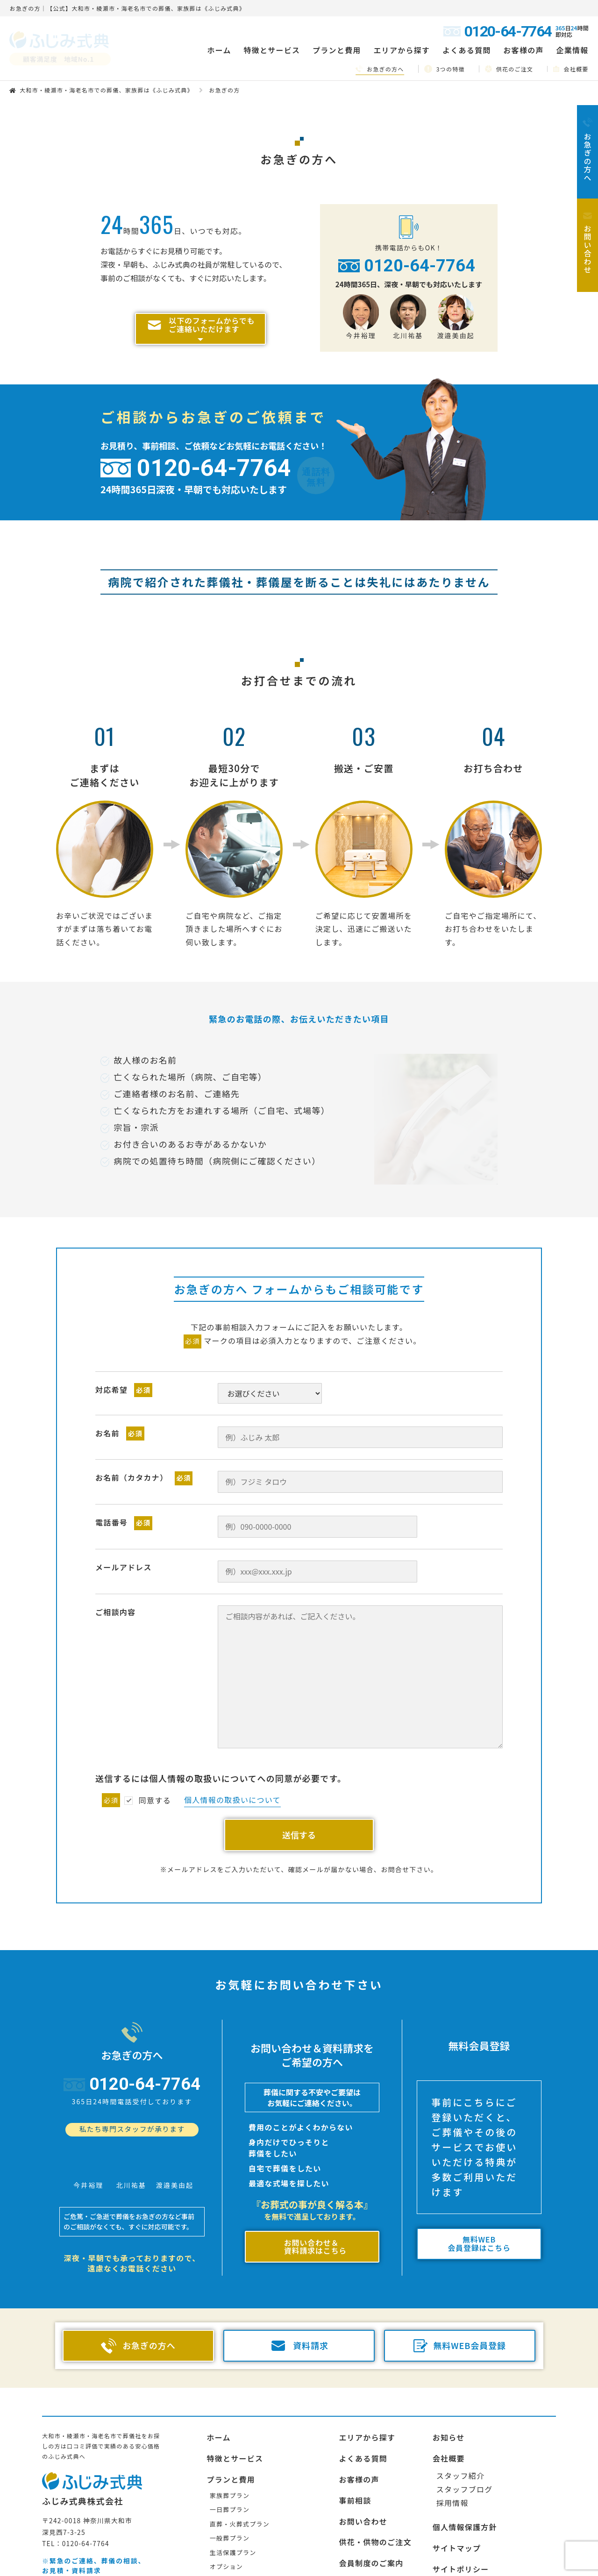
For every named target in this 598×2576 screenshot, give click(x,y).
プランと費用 (230, 2459)
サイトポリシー (461, 2549)
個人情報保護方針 (465, 2506)
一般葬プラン (229, 2517)
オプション (226, 2546)
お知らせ (449, 2417)
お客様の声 (523, 50)
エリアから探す (367, 2417)
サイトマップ (457, 2527)
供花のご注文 (509, 68)
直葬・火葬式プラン (240, 2503)
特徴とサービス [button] (271, 50)
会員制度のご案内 (371, 2542)
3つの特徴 (444, 69)
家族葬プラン (229, 2475)
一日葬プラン (229, 2489)
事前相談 (355, 2480)
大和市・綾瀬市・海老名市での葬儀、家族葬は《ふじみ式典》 (106, 90)
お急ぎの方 (359, 2563)
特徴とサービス (234, 2438)
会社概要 (570, 69)
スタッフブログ (464, 2469)
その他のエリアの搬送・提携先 (489, 2570)
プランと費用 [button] (337, 50)
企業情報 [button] (572, 50)
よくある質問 (466, 50)
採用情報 (452, 2482)
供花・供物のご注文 (375, 2521)
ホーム (219, 50)
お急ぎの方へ (380, 68)
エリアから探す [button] (401, 50)
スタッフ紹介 (460, 2455)
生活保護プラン (233, 2532)
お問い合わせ (363, 2500)
